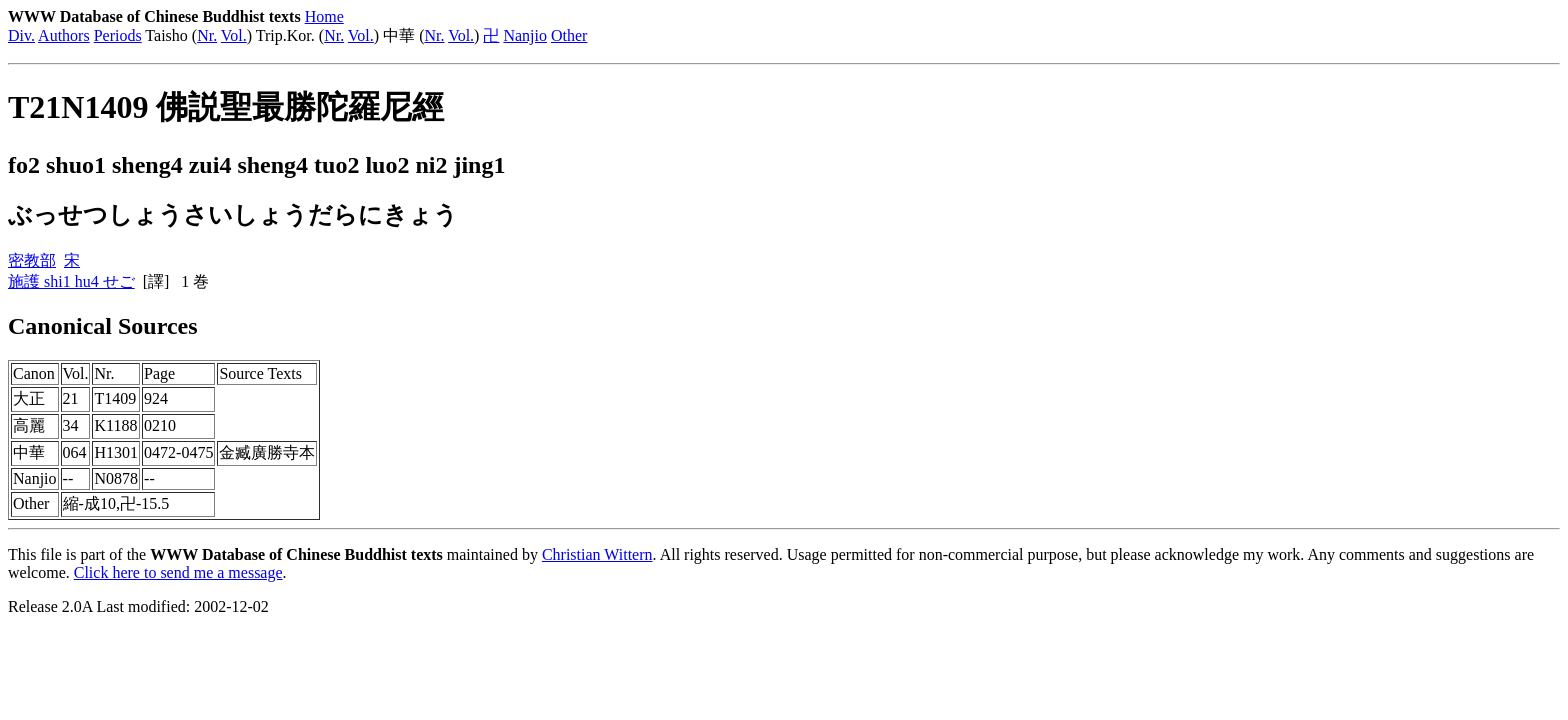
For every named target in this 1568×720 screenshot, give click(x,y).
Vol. (234, 35)
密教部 (32, 260)
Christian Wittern (597, 554)
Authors (64, 35)
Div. (21, 35)
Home (324, 16)
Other (569, 35)
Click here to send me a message (178, 572)
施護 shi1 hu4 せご (71, 281)
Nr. (207, 35)
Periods (118, 35)
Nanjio (525, 35)
